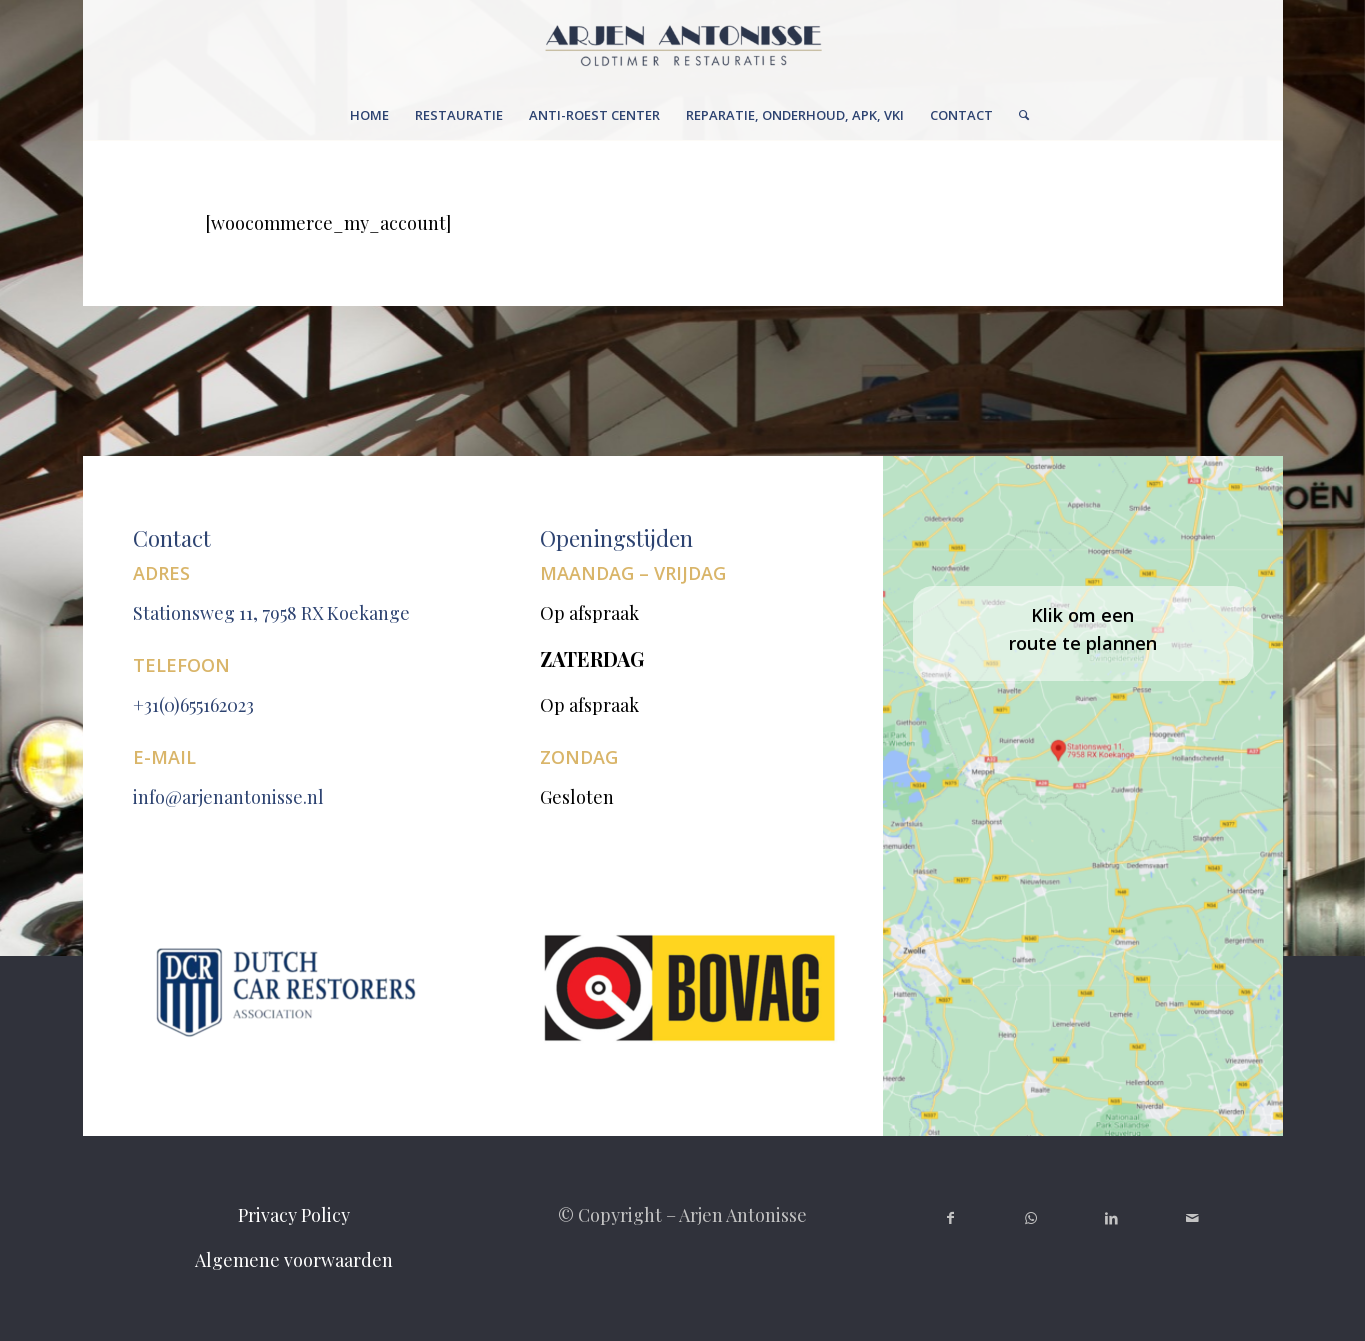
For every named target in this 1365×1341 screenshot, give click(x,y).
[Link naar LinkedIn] (1111, 1218)
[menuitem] (369, 115)
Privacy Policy (294, 1215)
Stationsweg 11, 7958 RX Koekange (271, 613)
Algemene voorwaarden (294, 1260)
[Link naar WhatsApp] (1030, 1218)
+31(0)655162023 (193, 705)
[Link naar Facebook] (950, 1218)
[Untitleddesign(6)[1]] (682, 45)
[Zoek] (1017, 115)
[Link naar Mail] (1192, 1218)
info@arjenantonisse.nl (228, 797)
